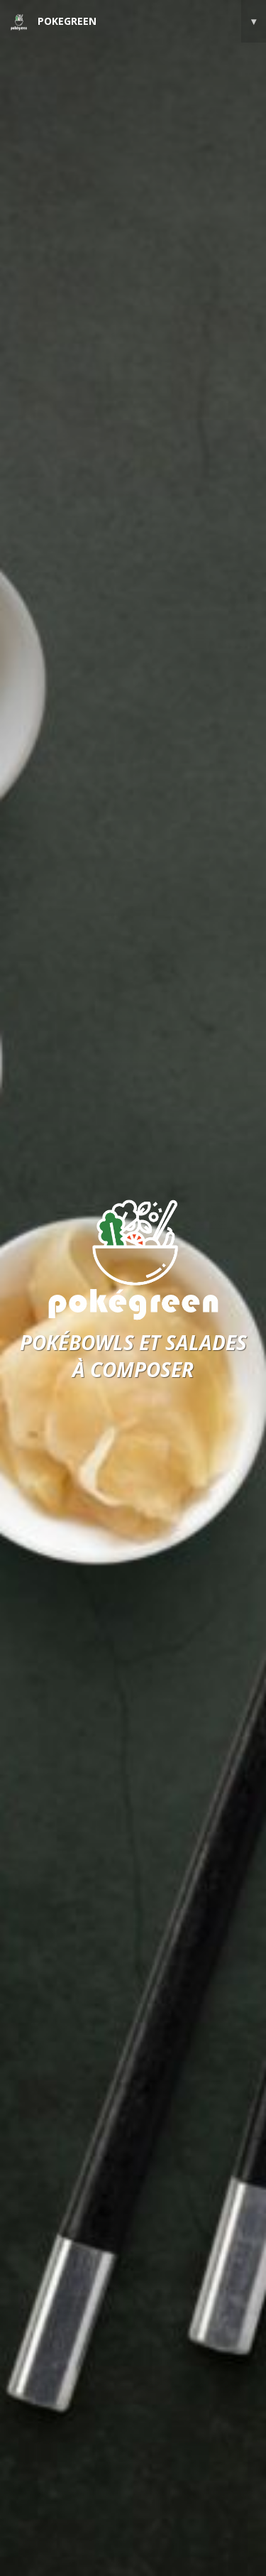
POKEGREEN (138, 21)
